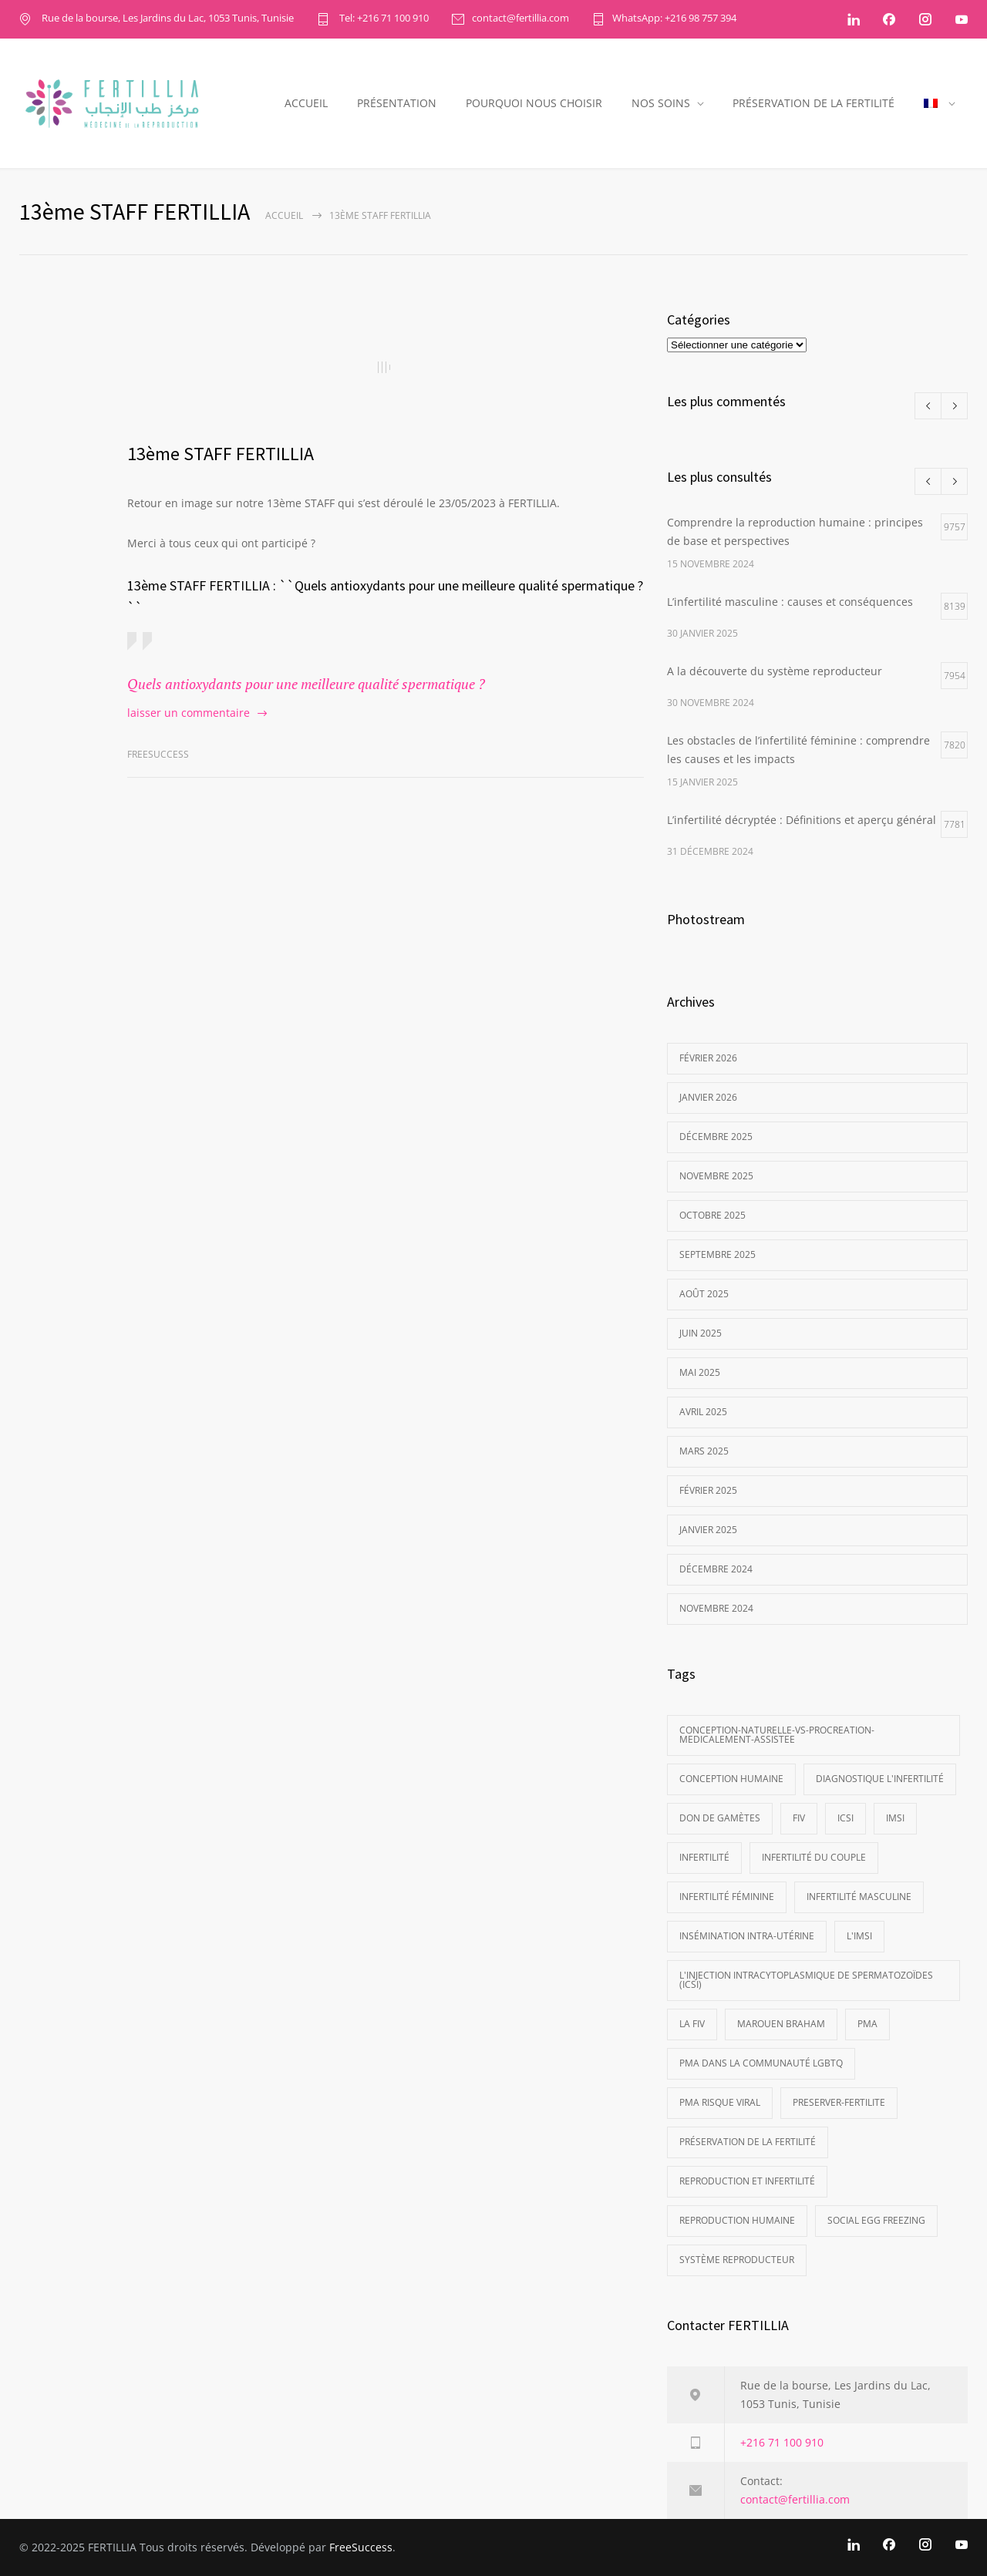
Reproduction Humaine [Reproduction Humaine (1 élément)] (737, 2220)
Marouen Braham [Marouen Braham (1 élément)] (781, 2023)
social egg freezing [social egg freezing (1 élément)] (876, 2220)
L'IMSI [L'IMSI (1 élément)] (859, 1935)
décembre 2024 (716, 1569)
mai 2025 (699, 1372)
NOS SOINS (661, 103)
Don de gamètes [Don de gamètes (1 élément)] (719, 1817)
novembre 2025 (716, 1175)
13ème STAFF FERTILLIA (220, 454)
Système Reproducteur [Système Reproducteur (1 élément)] (736, 2259)
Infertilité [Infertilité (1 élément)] (704, 1857)
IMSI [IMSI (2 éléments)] (895, 1817)
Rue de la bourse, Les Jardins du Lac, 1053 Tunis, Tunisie (166, 19)
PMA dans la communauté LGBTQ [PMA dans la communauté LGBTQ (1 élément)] (761, 2063)
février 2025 (708, 1490)
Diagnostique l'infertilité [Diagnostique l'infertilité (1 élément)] (880, 1778)
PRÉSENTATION (396, 103)
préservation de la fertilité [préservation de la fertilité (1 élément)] (747, 2141)
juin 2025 (700, 1333)
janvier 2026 (708, 1097)
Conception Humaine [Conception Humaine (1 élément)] (731, 1778)
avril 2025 (703, 1411)
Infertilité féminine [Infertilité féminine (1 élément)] (726, 1896)
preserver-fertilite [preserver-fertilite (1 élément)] (839, 2102)
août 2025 (704, 1293)
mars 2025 (704, 1451)
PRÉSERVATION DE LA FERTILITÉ (813, 103)
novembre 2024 (716, 1608)
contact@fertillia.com (520, 19)
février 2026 (708, 1057)
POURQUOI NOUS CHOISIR (534, 103)
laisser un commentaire (188, 712)
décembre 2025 (716, 1136)
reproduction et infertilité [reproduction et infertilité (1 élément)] (747, 2181)
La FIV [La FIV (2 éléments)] (692, 2023)
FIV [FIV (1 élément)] (799, 1817)
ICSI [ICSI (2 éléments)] (845, 1817)
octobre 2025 (712, 1215)
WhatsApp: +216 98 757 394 (674, 19)
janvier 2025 (708, 1529)
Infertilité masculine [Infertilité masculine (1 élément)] (859, 1896)
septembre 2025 (717, 1254)
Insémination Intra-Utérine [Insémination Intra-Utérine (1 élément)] (746, 1935)
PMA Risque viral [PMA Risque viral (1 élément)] (719, 2102)
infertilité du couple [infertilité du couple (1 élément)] (814, 1857)
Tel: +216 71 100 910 (383, 19)
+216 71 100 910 (782, 2442)
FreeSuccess (360, 2547)
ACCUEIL (306, 103)
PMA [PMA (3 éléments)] (867, 2023)
